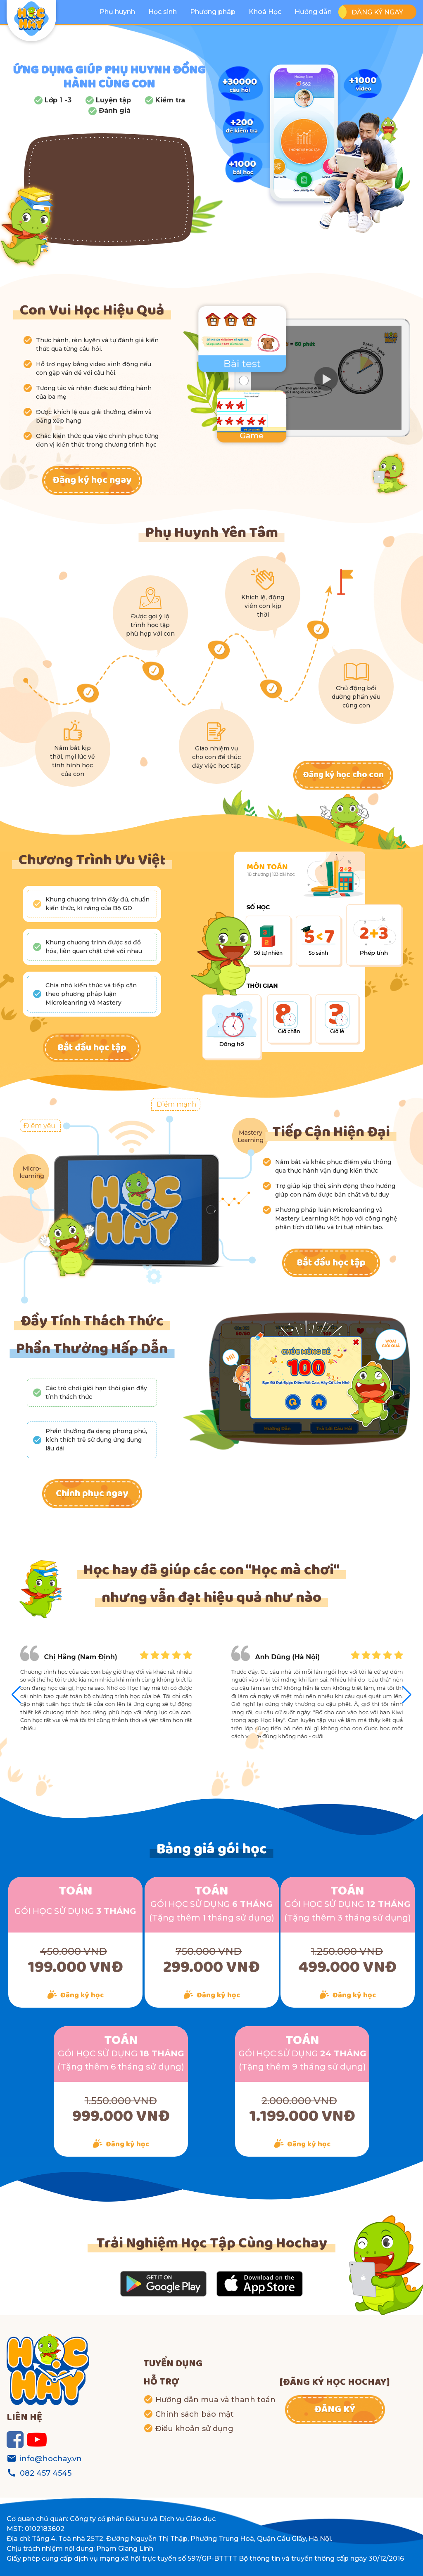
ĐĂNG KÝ (334, 2410)
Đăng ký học (82, 1995)
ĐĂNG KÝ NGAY (377, 12)
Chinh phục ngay (92, 1494)
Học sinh (162, 12)
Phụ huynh (117, 12)
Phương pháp (212, 12)
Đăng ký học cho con (343, 775)
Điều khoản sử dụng (194, 2428)
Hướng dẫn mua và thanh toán (215, 2399)
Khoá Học (265, 12)
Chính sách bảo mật (194, 2414)
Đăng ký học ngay (91, 480)
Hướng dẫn (313, 12)
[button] (406, 1695)
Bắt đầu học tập (91, 1048)
